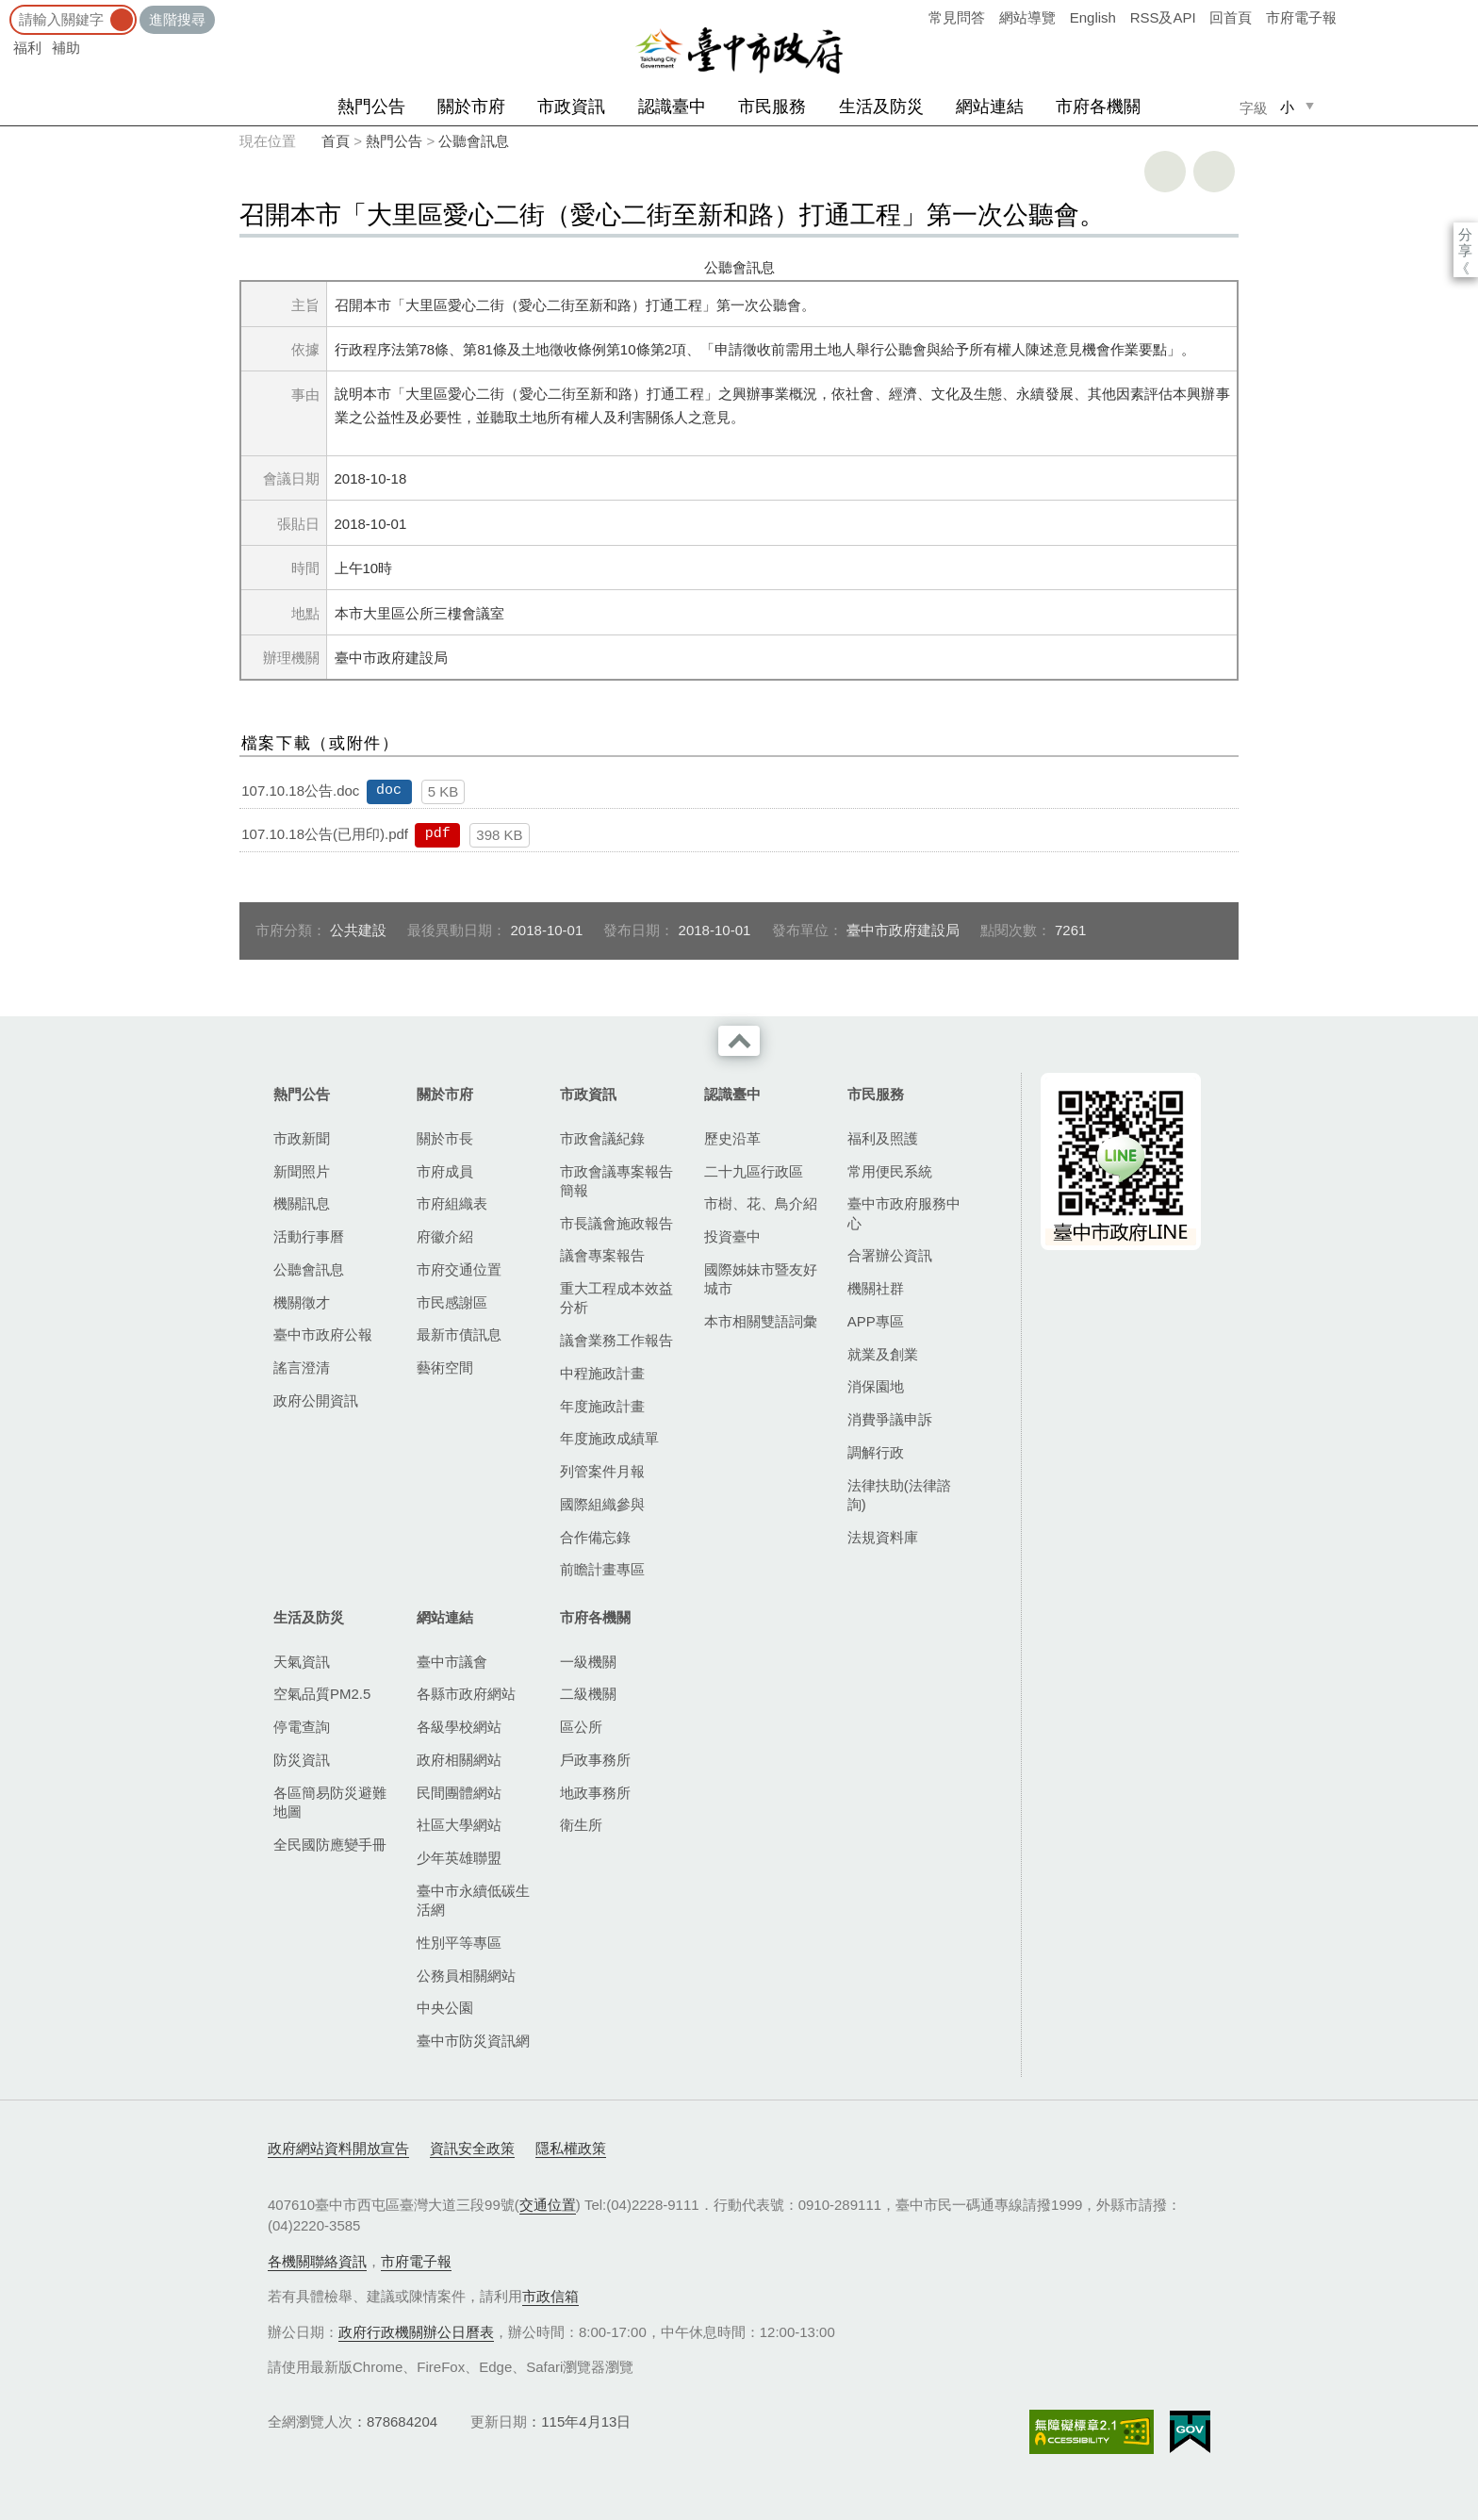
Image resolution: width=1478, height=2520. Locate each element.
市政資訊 (571, 106)
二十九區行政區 (753, 1171)
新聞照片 (301, 1171)
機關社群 (875, 1288)
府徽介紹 (445, 1236)
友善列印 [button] (1165, 171)
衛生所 (581, 1825)
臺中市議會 (452, 1662)
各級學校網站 (459, 1727)
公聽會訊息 (473, 141)
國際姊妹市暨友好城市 (760, 1278)
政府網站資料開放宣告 (338, 2148)
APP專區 (875, 1321)
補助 (66, 48)
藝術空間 (445, 1367)
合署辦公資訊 (889, 1255)
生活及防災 (881, 106)
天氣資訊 (301, 1662)
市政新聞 (301, 1138)
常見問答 (956, 17)
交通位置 (547, 2205)
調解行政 (875, 1452)
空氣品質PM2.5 (321, 1694)
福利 (27, 48)
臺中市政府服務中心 (904, 1212)
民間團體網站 (459, 1793)
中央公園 (445, 2008)
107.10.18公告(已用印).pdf (324, 834)
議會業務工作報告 (616, 1340)
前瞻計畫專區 (602, 1569)
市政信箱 (550, 2296)
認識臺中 (672, 106)
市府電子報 (1301, 17)
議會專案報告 (602, 1255)
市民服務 (772, 106)
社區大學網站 (459, 1825)
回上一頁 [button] (1214, 171)
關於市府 (471, 106)
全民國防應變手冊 (329, 1844)
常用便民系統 (889, 1171)
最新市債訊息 (459, 1334)
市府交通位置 (459, 1269)
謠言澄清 (301, 1367)
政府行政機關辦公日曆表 (416, 2332)
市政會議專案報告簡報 (616, 1180)
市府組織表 (452, 1203)
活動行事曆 (308, 1236)
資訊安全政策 (472, 2148)
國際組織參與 (602, 1504)
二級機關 (588, 1694)
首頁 (335, 141)
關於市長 (445, 1138)
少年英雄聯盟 (459, 1858)
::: (6, 9)
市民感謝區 (452, 1302)
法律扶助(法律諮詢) (899, 1494)
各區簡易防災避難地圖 (329, 1802)
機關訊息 (301, 1203)
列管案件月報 (602, 1471)
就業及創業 (882, 1354)
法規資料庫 (882, 1537)
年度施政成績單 (609, 1438)
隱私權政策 (570, 2148)
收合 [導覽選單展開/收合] (739, 1041)
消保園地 (875, 1386)
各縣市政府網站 (466, 1694)
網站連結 (990, 106)
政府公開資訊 (315, 1400)
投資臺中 (732, 1236)
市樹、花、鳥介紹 (760, 1203)
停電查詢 (301, 1727)
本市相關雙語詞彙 (760, 1321)
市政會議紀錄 (602, 1138)
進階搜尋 (177, 19)
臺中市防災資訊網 (473, 2041)
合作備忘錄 (595, 1537)
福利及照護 (882, 1138)
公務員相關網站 (466, 1976)
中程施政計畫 (602, 1373)
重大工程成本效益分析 (616, 1297)
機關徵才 (301, 1302)
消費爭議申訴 (889, 1419)
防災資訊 (301, 1760)
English (1093, 17)
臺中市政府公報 (322, 1334)
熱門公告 (371, 106)
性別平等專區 (459, 1943)
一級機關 (588, 1662)
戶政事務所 (595, 1760)
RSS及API (1163, 17)
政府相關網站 (459, 1760)
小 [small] (1287, 107)
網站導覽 (1027, 17)
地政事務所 (595, 1793)
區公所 (581, 1727)
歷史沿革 (732, 1138)
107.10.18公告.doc (300, 790)
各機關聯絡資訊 (317, 2261)
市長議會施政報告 (616, 1223)
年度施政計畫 (602, 1406)
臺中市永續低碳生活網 (473, 1900)
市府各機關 (1098, 106)
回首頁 (1230, 17)
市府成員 (445, 1171)
